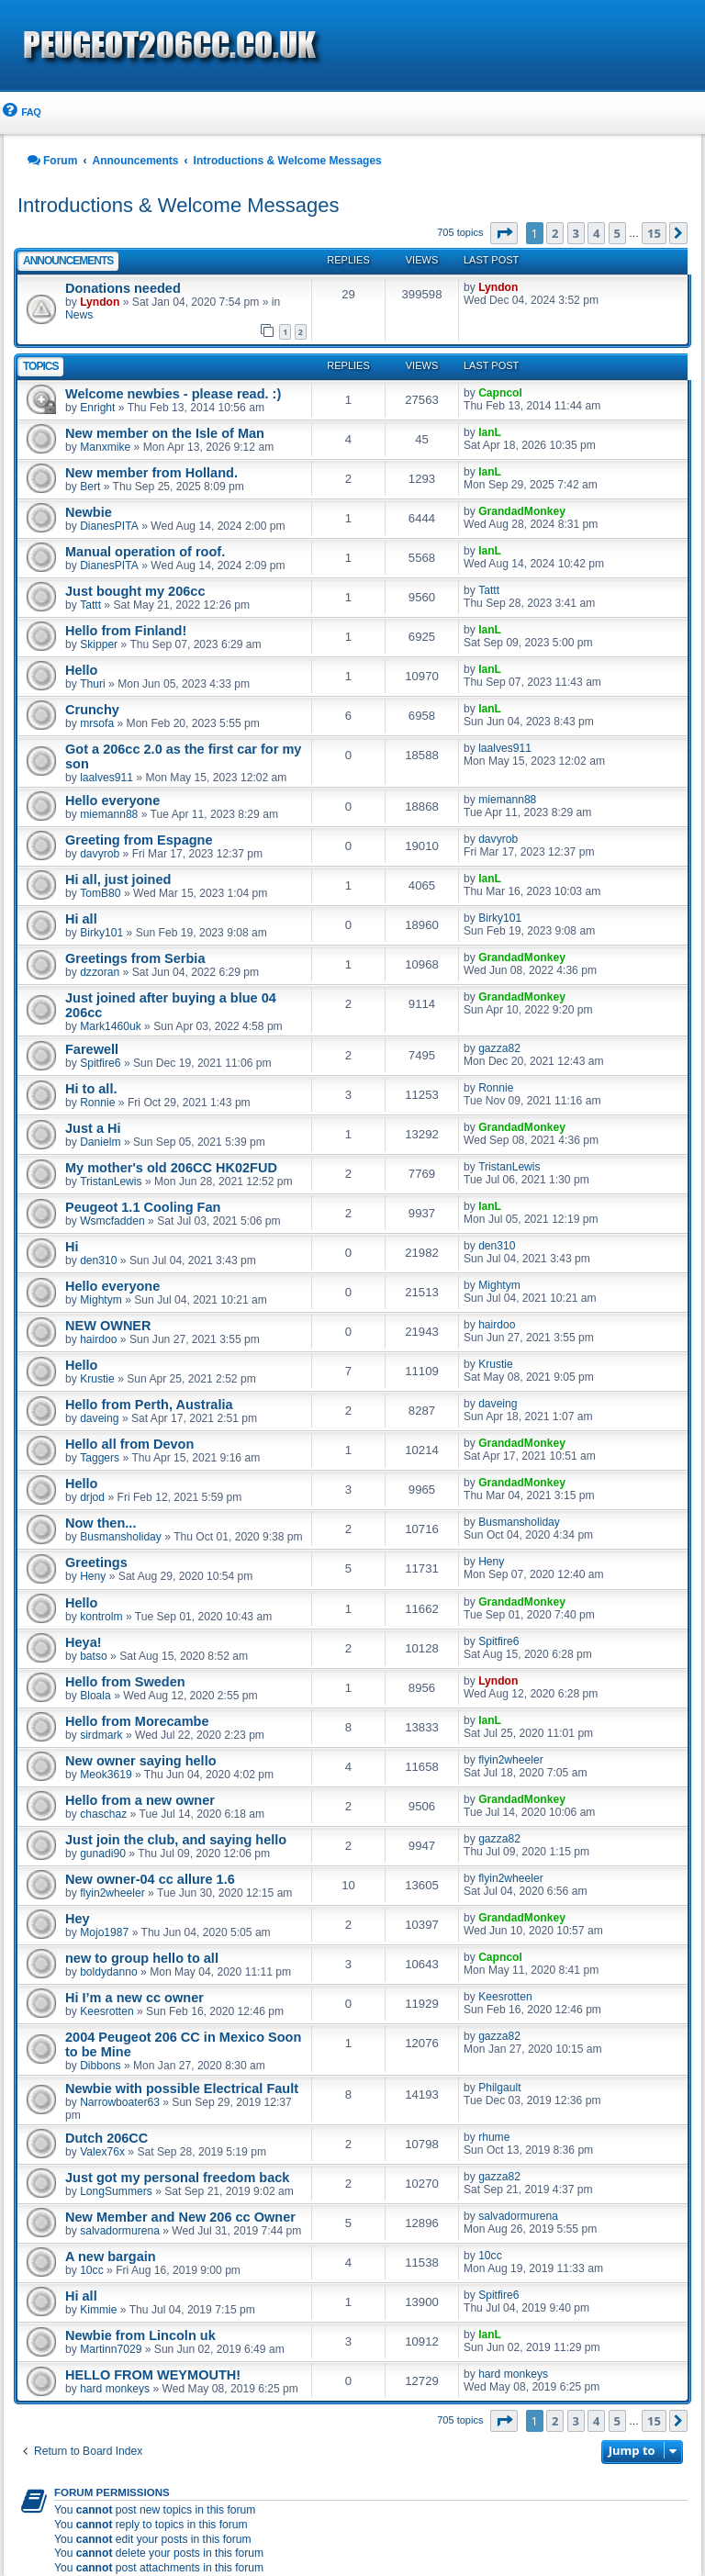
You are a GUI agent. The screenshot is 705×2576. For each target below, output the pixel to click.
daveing (99, 1418)
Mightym (101, 1300)
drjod (92, 1497)
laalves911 (106, 777)
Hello (81, 670)
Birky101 (101, 932)
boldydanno (109, 1972)
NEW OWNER (108, 1325)
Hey (77, 1918)
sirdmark (101, 1735)
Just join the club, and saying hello (175, 1839)
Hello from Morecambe (136, 1721)
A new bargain (110, 2256)
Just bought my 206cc (135, 591)
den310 (98, 1260)
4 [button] (596, 233)
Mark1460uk (110, 1026)
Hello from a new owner (140, 1800)
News (79, 314)
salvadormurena (120, 2230)
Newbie (88, 512)
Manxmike (105, 447)
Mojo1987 (104, 1932)
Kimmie (98, 2309)
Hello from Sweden (125, 1681)
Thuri (93, 684)
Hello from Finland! (125, 630)
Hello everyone (112, 800)
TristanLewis (110, 1181)
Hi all (81, 919)
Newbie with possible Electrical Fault (181, 2088)
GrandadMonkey (521, 511)
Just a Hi (93, 1128)
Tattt (90, 605)
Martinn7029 (110, 2349)
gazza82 (499, 1048)
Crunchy (92, 709)
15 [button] (654, 233)
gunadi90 (103, 1853)
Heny (93, 1576)
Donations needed (123, 288)
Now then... (100, 1523)
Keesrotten (107, 2011)
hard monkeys (115, 2388)
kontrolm (101, 1616)
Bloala (95, 1695)
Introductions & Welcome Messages (178, 205)
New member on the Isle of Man (164, 433)
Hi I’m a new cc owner (134, 1997)
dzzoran (99, 972)
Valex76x (102, 2151)
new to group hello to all (141, 1958)
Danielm (100, 1142)
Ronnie (97, 1102)
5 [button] (617, 233)
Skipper (99, 644)
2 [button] (555, 233)
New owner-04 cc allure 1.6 (150, 1879)
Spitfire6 (100, 1063)
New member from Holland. (151, 472)
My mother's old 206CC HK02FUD (171, 1167)
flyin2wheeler (510, 1759)
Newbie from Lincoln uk (140, 2335)
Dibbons (100, 2065)
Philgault (499, 2087)
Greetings (96, 1562)
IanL (489, 432)
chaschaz (103, 1814)
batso (93, 1656)
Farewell (91, 1049)
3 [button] (576, 233)
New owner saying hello (141, 1760)
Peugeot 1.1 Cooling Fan (142, 1207)
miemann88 (109, 814)
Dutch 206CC (106, 2138)
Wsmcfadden (112, 1221)
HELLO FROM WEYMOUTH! (153, 2375)
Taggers (99, 1457)
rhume (493, 2137)
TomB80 (100, 893)
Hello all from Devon (129, 1444)
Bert (90, 486)
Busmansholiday (121, 1536)
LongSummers (116, 2191)
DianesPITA (109, 526)
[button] (504, 233)
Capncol (500, 392)
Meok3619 (105, 1774)
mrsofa (97, 723)
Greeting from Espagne (139, 840)
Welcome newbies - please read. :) (173, 393)
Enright (97, 407)
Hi (72, 1246)
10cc (92, 2270)
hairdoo (98, 1339)
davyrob (99, 853)
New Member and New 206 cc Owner (180, 2217)
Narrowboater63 (120, 2102)
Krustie (97, 1378)
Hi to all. (91, 1088)
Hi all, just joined (118, 879)
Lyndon (99, 302)
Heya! (83, 1642)
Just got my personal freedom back (177, 2177)
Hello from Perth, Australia (149, 1404)
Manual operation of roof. (145, 551)
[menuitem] (20, 112)
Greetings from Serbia (135, 958)
